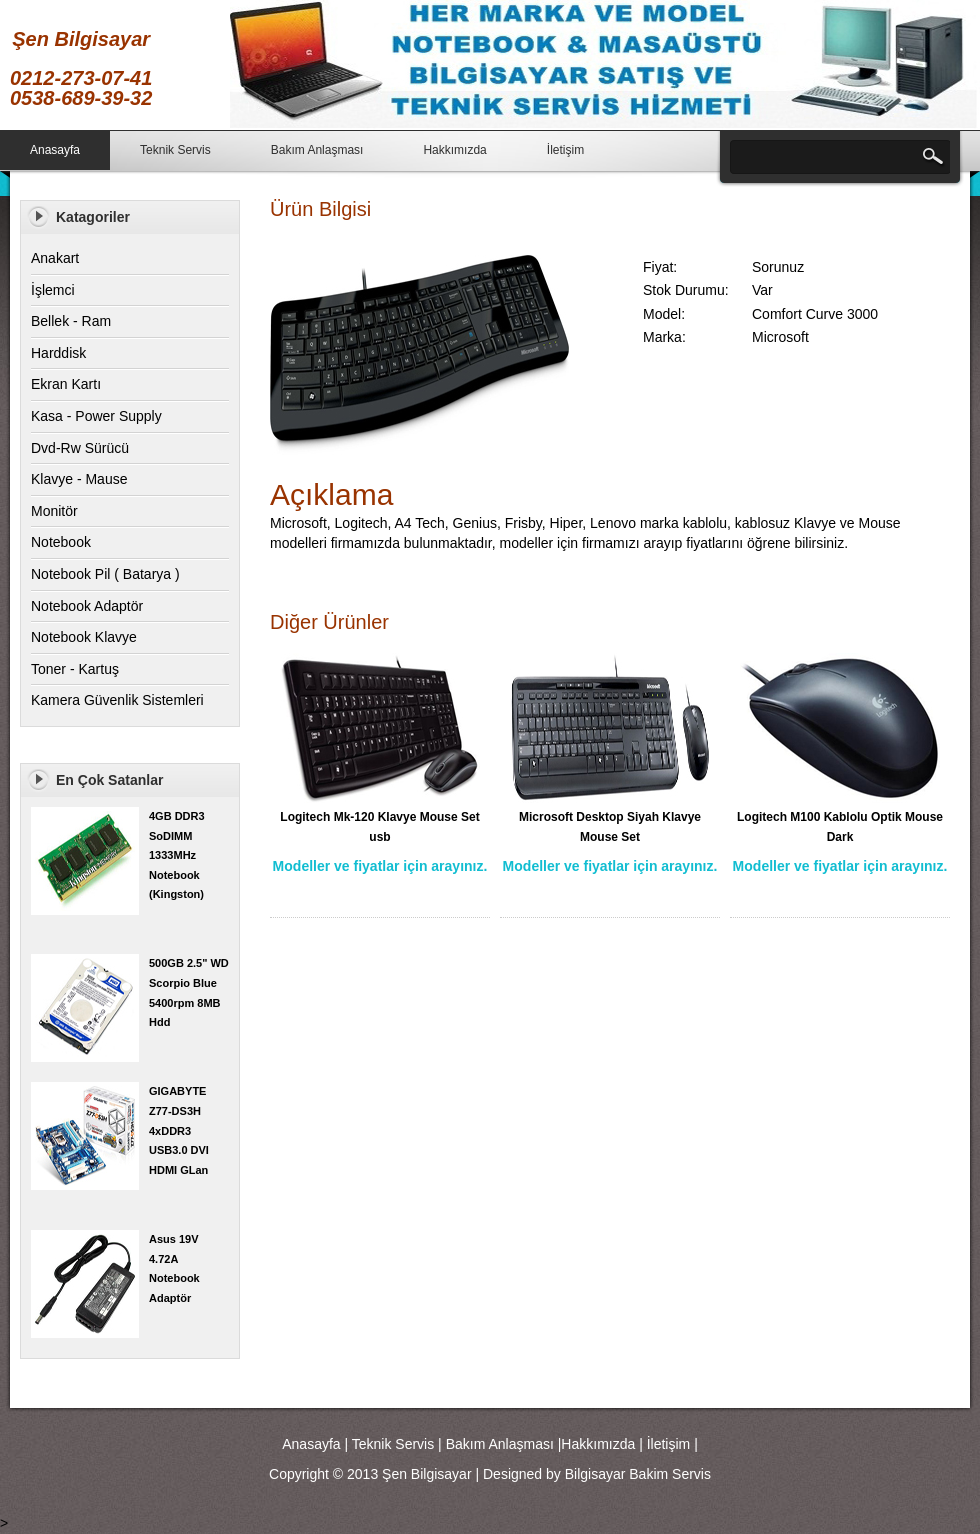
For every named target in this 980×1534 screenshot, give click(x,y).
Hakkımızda (454, 150)
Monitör (54, 511)
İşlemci (53, 290)
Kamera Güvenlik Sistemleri (117, 700)
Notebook (61, 542)
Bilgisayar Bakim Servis (638, 1474)
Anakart (55, 258)
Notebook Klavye (84, 637)
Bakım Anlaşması (317, 150)
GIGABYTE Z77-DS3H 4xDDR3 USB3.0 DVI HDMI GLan (179, 1130)
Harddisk (58, 353)
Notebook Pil (70, 574)
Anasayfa (55, 150)
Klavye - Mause (79, 479)
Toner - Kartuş (75, 669)
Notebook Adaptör (87, 606)
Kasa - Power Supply (96, 416)
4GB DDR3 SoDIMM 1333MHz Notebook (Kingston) (177, 855)
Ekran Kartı (66, 384)
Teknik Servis (175, 150)
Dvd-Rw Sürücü (80, 448)
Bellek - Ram (71, 321)
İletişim (565, 150)
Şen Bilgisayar (427, 1474)
